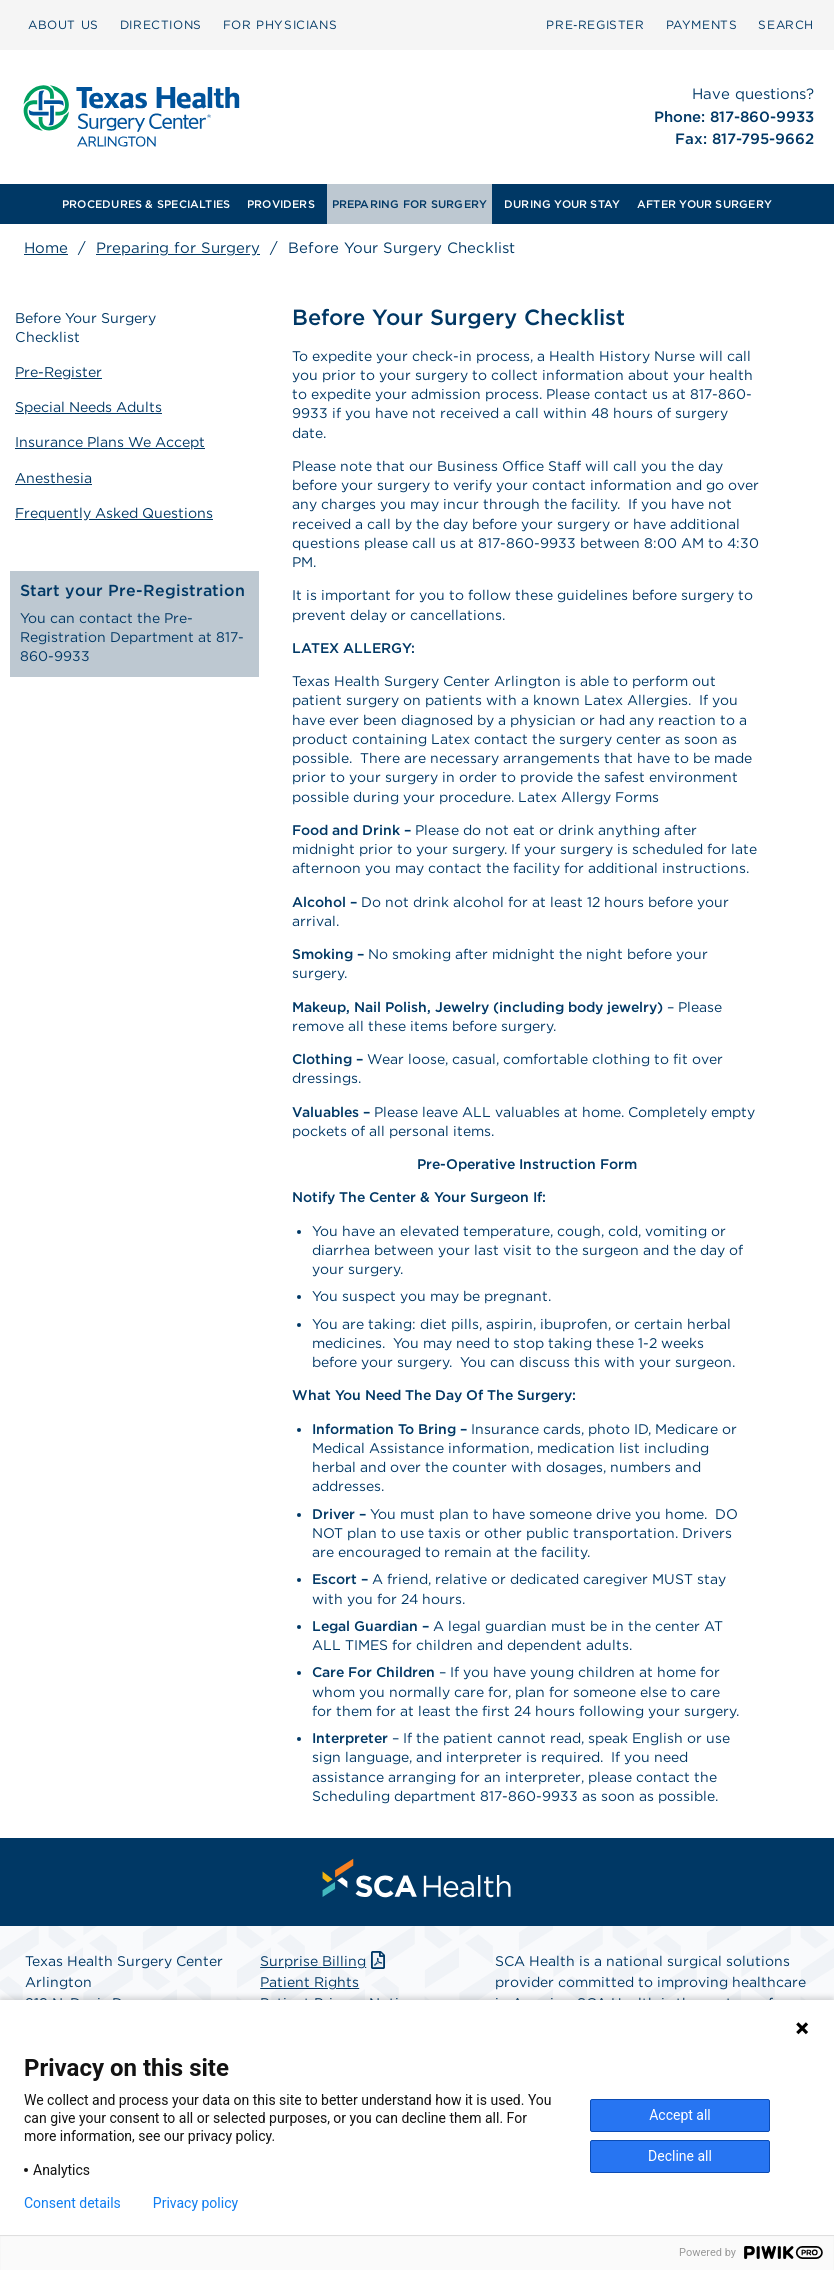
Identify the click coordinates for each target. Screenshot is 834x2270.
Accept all (680, 2115)
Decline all (680, 2156)
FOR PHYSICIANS (280, 24)
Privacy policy (195, 2203)
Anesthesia (54, 471)
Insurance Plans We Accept (111, 437)
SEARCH (786, 24)
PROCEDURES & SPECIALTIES (146, 204)
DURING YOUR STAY (562, 204)
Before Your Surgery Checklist (86, 325)
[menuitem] (63, 25)
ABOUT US (63, 24)
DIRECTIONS (161, 24)
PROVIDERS (281, 204)
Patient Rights (309, 1982)
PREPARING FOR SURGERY (410, 204)
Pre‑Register (595, 24)
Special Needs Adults (89, 403)
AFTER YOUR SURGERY (704, 204)
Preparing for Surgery (178, 248)
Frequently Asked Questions (115, 505)
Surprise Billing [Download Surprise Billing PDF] (324, 1961)
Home (46, 248)
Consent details (72, 2203)
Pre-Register (59, 369)
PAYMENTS (702, 24)
